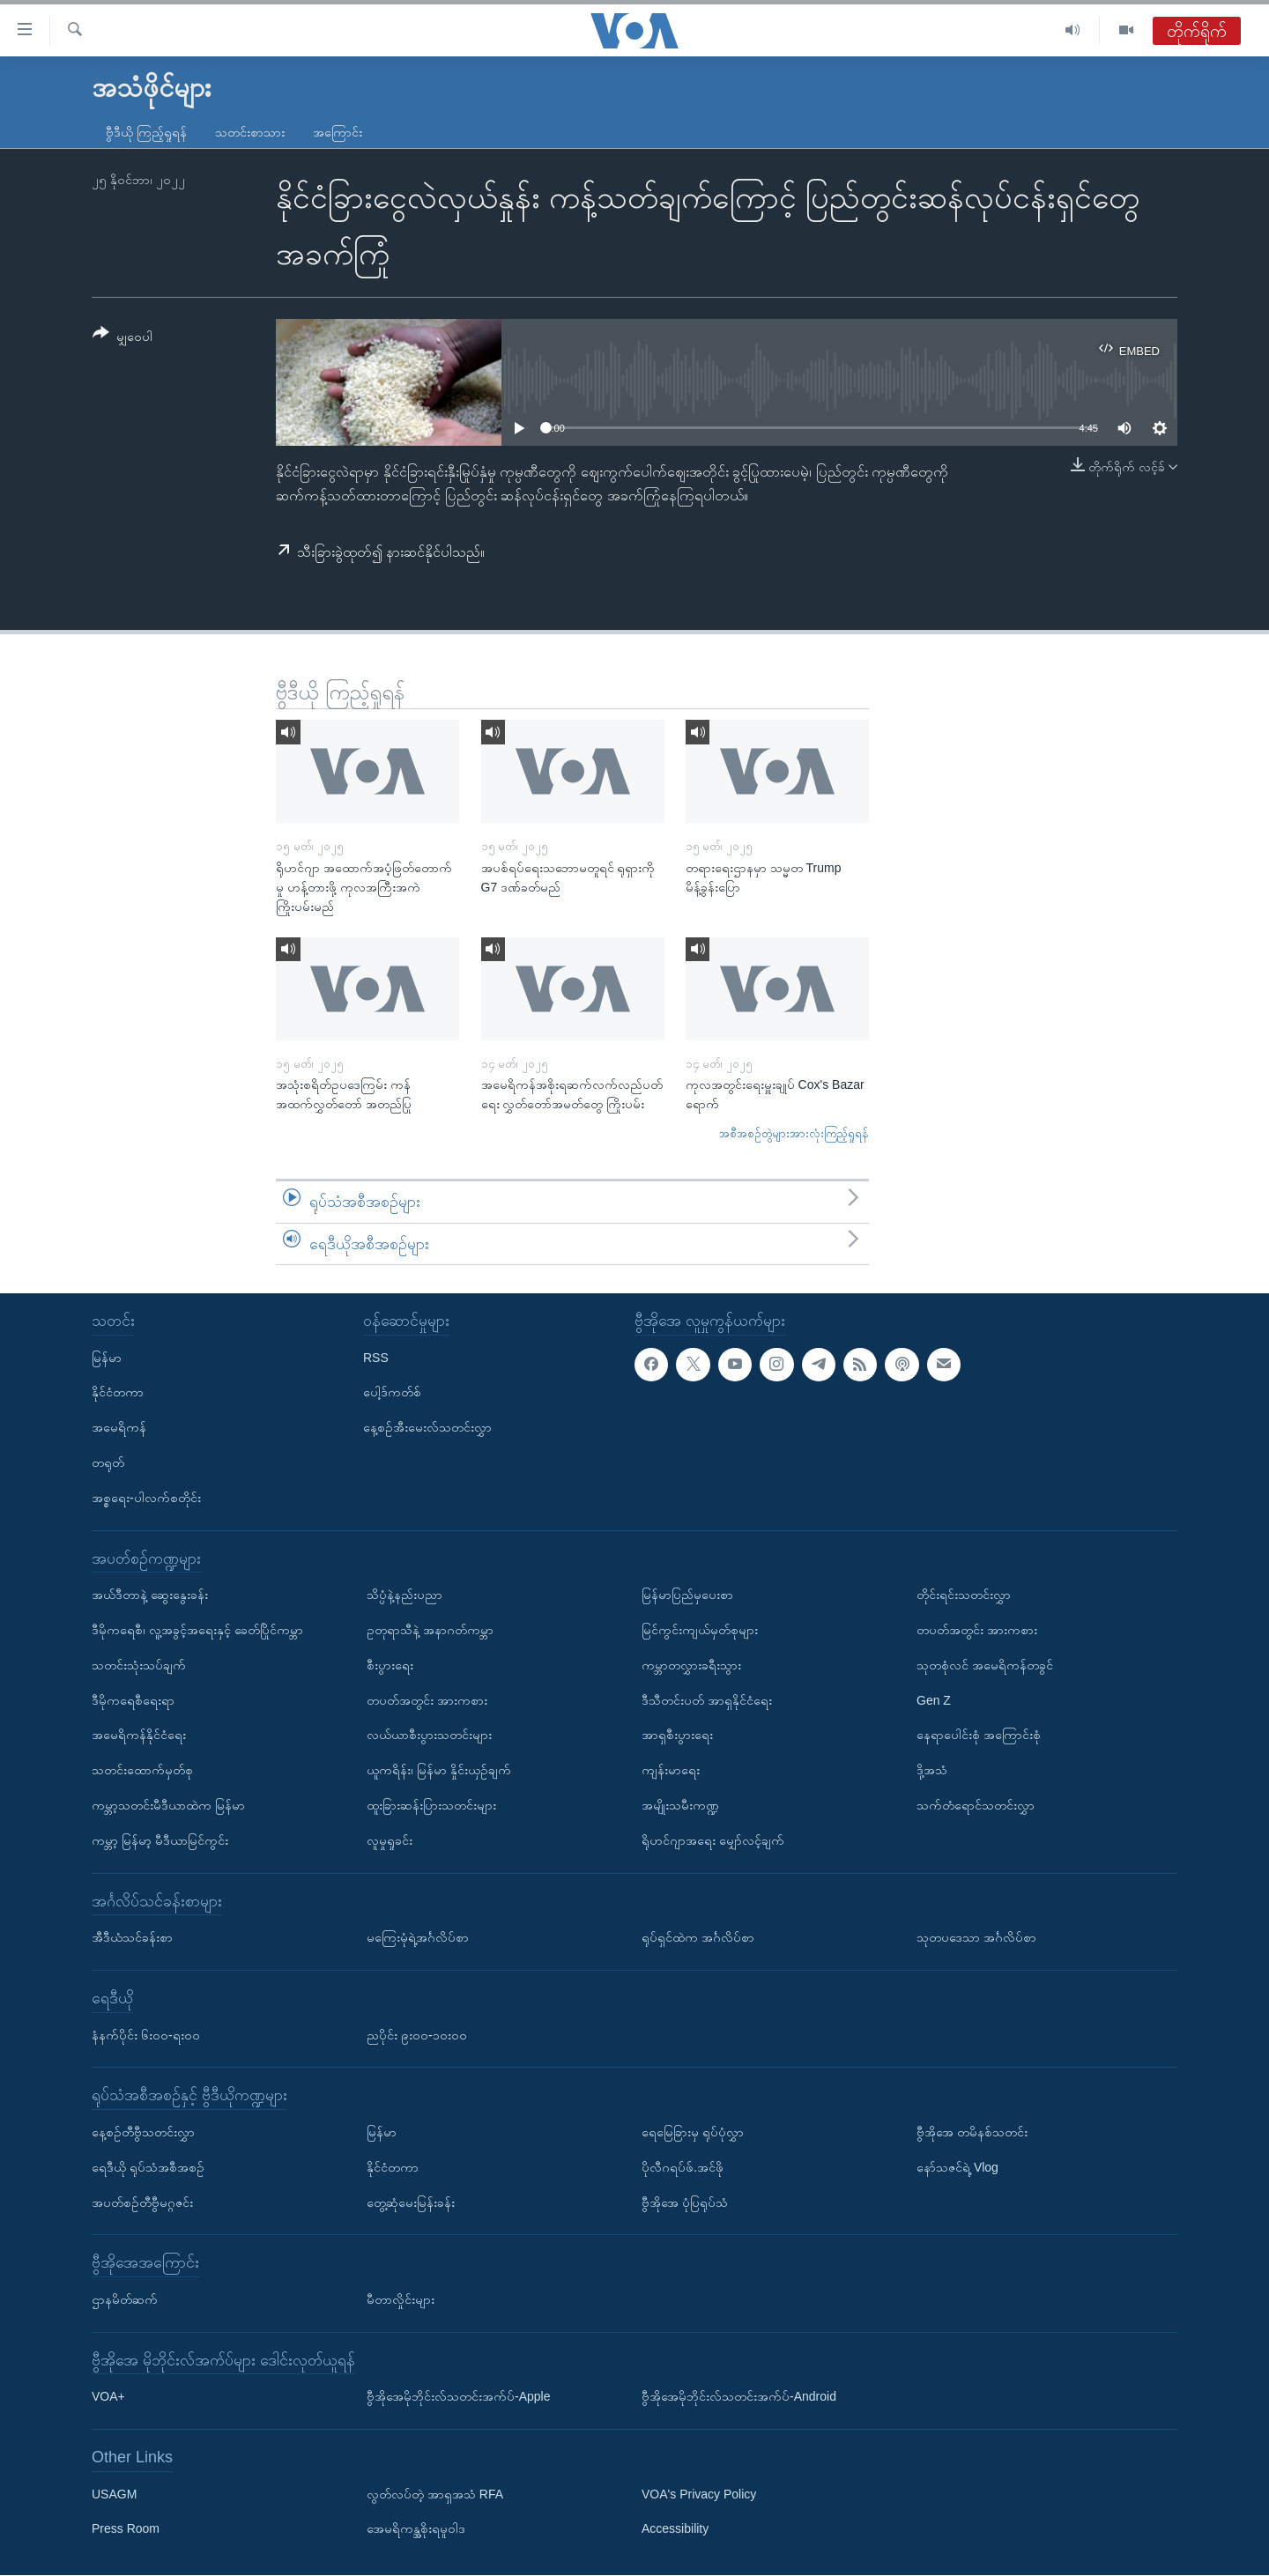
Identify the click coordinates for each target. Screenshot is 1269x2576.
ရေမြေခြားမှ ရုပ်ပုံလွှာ (693, 2132)
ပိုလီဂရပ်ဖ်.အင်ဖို (683, 2167)
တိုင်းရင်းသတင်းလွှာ (963, 1595)
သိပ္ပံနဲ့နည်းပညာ (404, 1595)
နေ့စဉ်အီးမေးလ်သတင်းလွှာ (427, 1427)
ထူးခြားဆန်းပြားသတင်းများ (431, 1805)
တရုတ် (108, 1462)
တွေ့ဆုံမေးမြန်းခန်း (411, 2202)
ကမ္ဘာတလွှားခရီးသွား (691, 1665)
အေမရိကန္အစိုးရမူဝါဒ (416, 2529)
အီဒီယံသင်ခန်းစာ (132, 1937)
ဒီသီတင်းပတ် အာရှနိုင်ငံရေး (707, 1700)
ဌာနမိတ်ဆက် (125, 2299)
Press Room (126, 2529)
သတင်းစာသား (250, 132)
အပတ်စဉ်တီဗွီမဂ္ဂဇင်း (142, 2202)
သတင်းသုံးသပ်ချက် (139, 1665)
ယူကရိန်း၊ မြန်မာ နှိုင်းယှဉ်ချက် (439, 1770)
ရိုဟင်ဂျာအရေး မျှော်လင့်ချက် (713, 1840)
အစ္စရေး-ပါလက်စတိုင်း (146, 1498)
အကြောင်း (337, 132)
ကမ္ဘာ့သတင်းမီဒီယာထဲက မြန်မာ (168, 1805)
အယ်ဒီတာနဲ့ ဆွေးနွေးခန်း (150, 1595)
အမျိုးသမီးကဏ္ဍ (680, 1805)
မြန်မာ (107, 1358)
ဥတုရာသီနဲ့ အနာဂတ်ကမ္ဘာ (430, 1630)
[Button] (122, 338)
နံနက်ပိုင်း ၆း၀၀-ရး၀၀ (146, 2035)
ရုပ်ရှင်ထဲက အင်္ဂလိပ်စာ (698, 1937)
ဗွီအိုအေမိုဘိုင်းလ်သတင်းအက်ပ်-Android (739, 2397)
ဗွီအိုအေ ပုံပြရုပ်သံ (685, 2202)
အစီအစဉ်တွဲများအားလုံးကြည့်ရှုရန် (794, 1133)
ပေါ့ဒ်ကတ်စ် (392, 1393)
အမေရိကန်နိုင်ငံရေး (139, 1735)
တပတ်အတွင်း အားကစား (427, 1700)
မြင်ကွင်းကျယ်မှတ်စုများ (700, 1630)
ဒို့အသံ (931, 1770)
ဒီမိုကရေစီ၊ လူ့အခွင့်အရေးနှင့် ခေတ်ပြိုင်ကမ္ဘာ (197, 1630)
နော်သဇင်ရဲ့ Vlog (957, 2167)
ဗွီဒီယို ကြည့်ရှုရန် (146, 132)
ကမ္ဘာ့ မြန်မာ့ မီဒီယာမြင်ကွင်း (160, 1840)
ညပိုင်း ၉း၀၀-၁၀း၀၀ (417, 2035)
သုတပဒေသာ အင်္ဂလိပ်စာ (976, 1937)
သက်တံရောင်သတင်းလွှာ (975, 1805)
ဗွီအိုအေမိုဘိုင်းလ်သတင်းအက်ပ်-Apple (458, 2397)
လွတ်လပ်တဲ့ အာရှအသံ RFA (435, 2494)
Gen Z (933, 1700)
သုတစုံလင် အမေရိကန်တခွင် (984, 1665)
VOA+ (108, 2397)
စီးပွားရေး (390, 1665)
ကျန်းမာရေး (671, 1770)
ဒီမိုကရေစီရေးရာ (133, 1700)
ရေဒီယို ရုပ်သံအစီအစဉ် (148, 2167)
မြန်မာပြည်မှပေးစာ (687, 1595)
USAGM (114, 2494)
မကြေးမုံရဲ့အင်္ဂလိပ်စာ (418, 1937)
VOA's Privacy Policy (699, 2494)
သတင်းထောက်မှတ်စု (142, 1770)
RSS (376, 1358)
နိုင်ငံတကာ (118, 1393)
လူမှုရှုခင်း (389, 1840)
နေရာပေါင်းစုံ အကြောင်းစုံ (978, 1735)
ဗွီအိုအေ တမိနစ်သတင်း (972, 2132)
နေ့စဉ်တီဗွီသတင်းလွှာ (143, 2132)
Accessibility (675, 2529)
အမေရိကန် (119, 1427)
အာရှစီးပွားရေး (677, 1735)
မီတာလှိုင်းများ (400, 2299)
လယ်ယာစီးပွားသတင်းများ (429, 1735)
